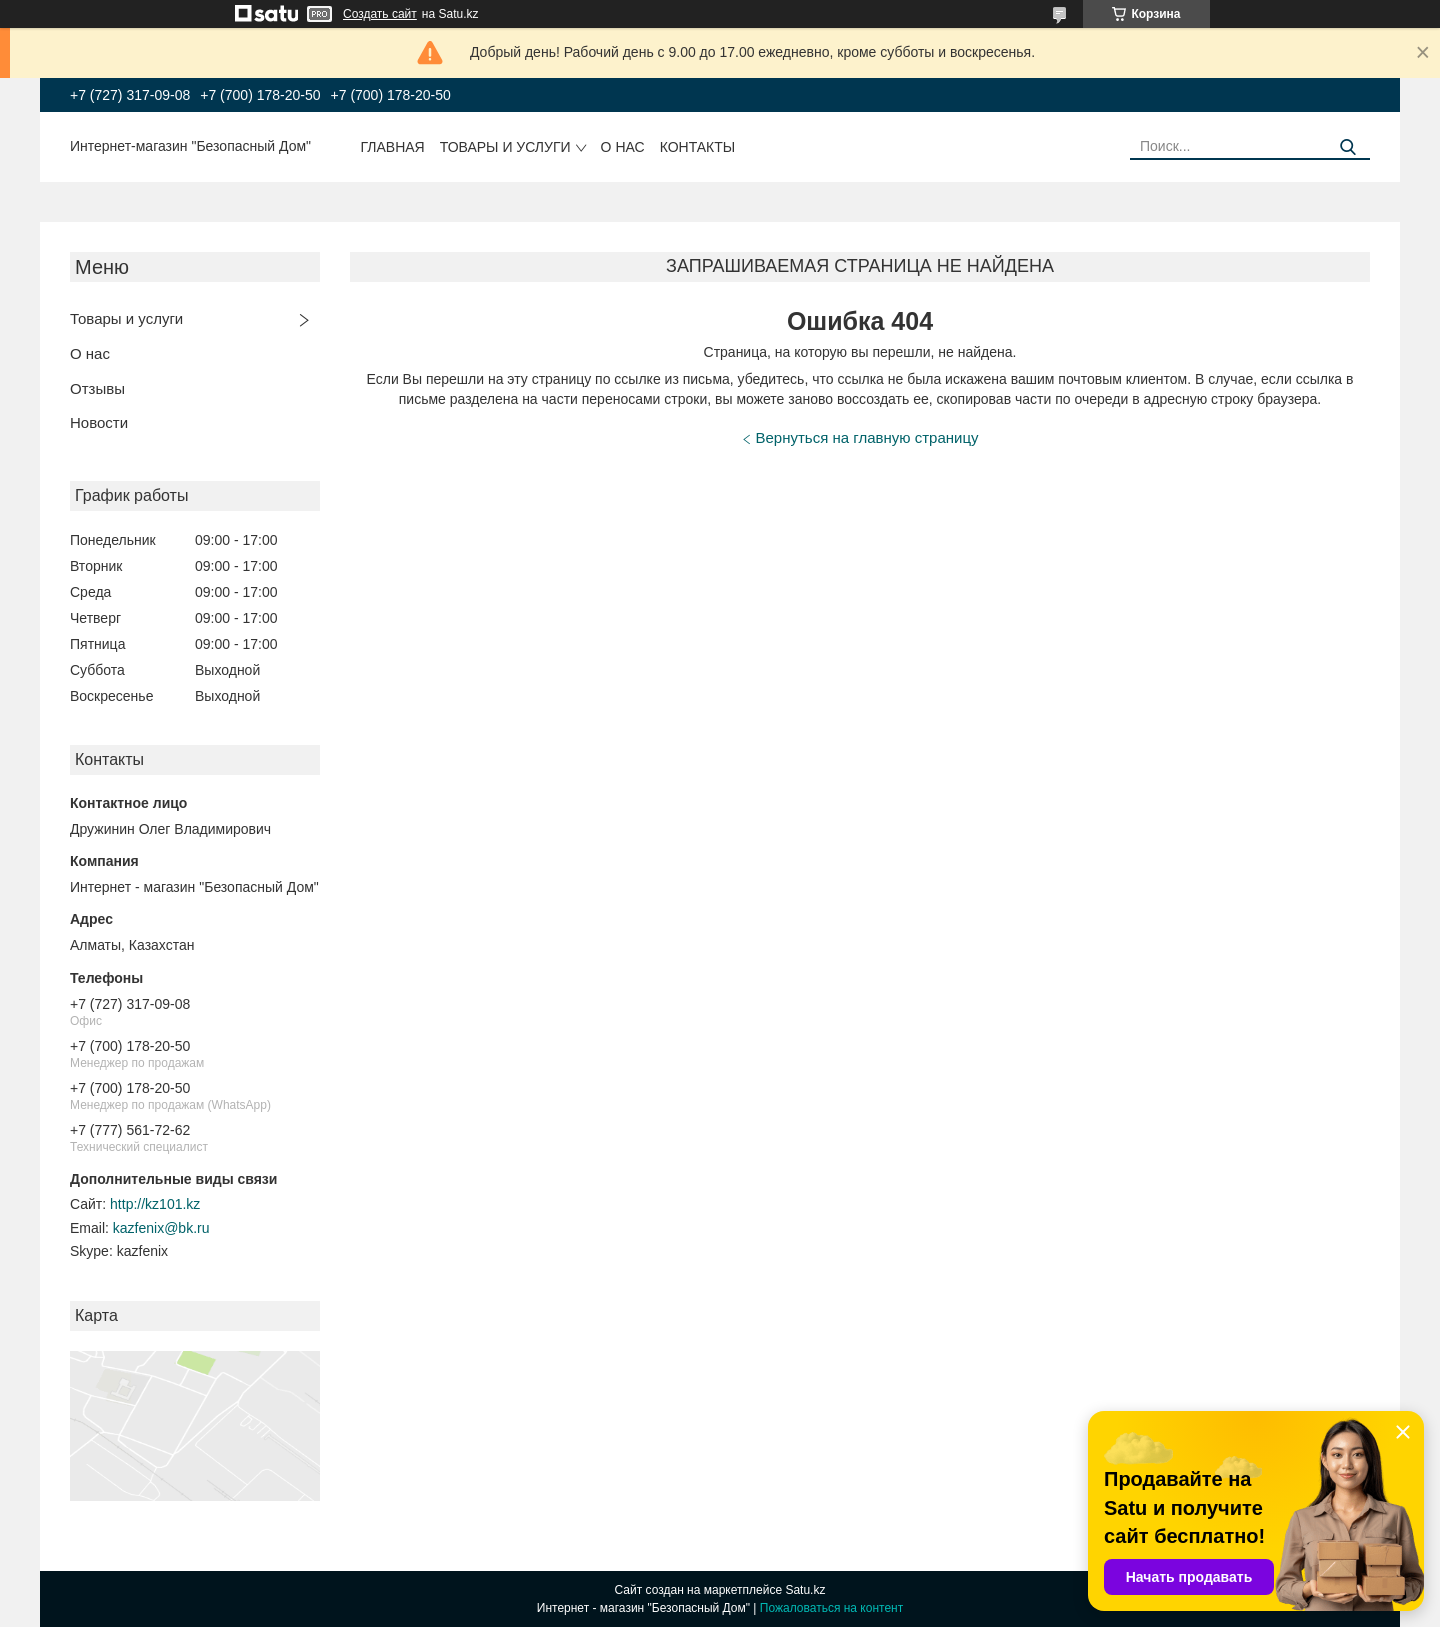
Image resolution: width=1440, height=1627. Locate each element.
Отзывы (97, 388)
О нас (623, 147)
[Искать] (1347, 147)
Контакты (698, 147)
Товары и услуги (505, 147)
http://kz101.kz (155, 1204)
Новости (99, 422)
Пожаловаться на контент (831, 1608)
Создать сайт (380, 14)
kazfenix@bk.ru (161, 1228)
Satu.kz (805, 1590)
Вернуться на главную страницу (867, 437)
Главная (393, 147)
